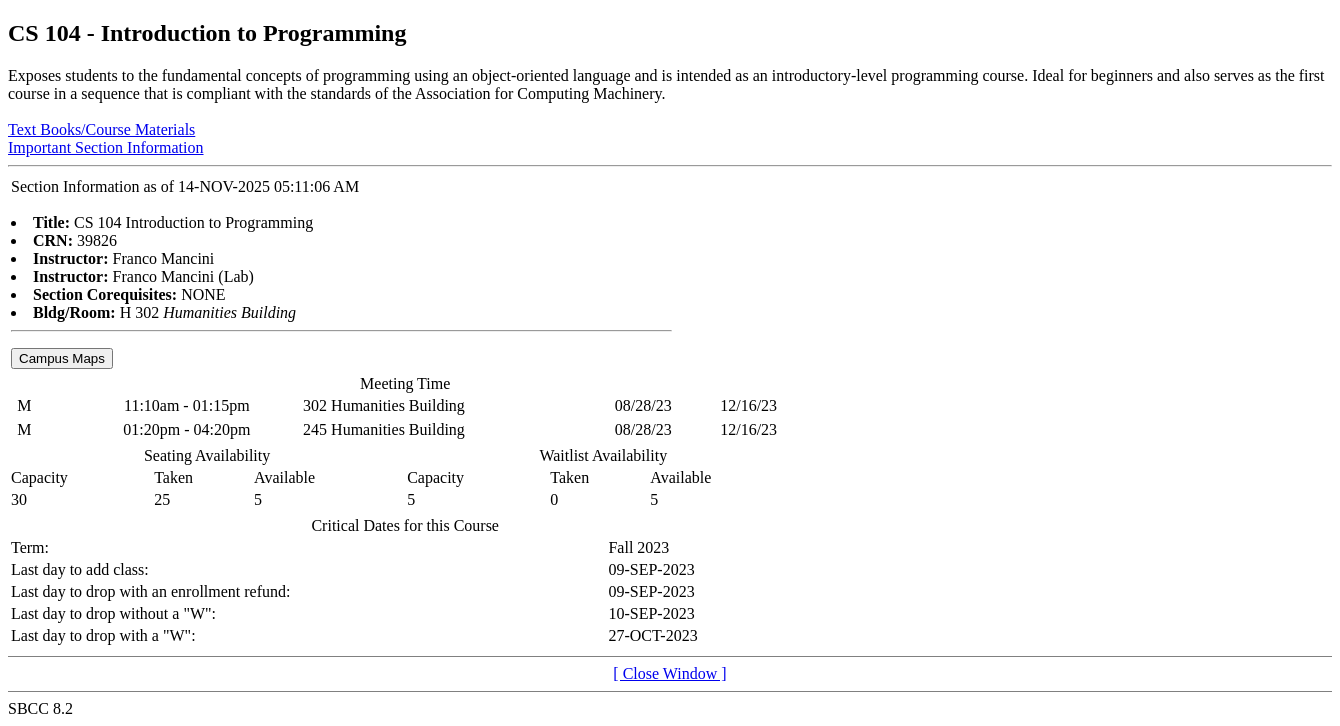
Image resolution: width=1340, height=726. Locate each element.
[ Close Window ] (669, 673)
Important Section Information (106, 147)
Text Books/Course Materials (101, 129)
